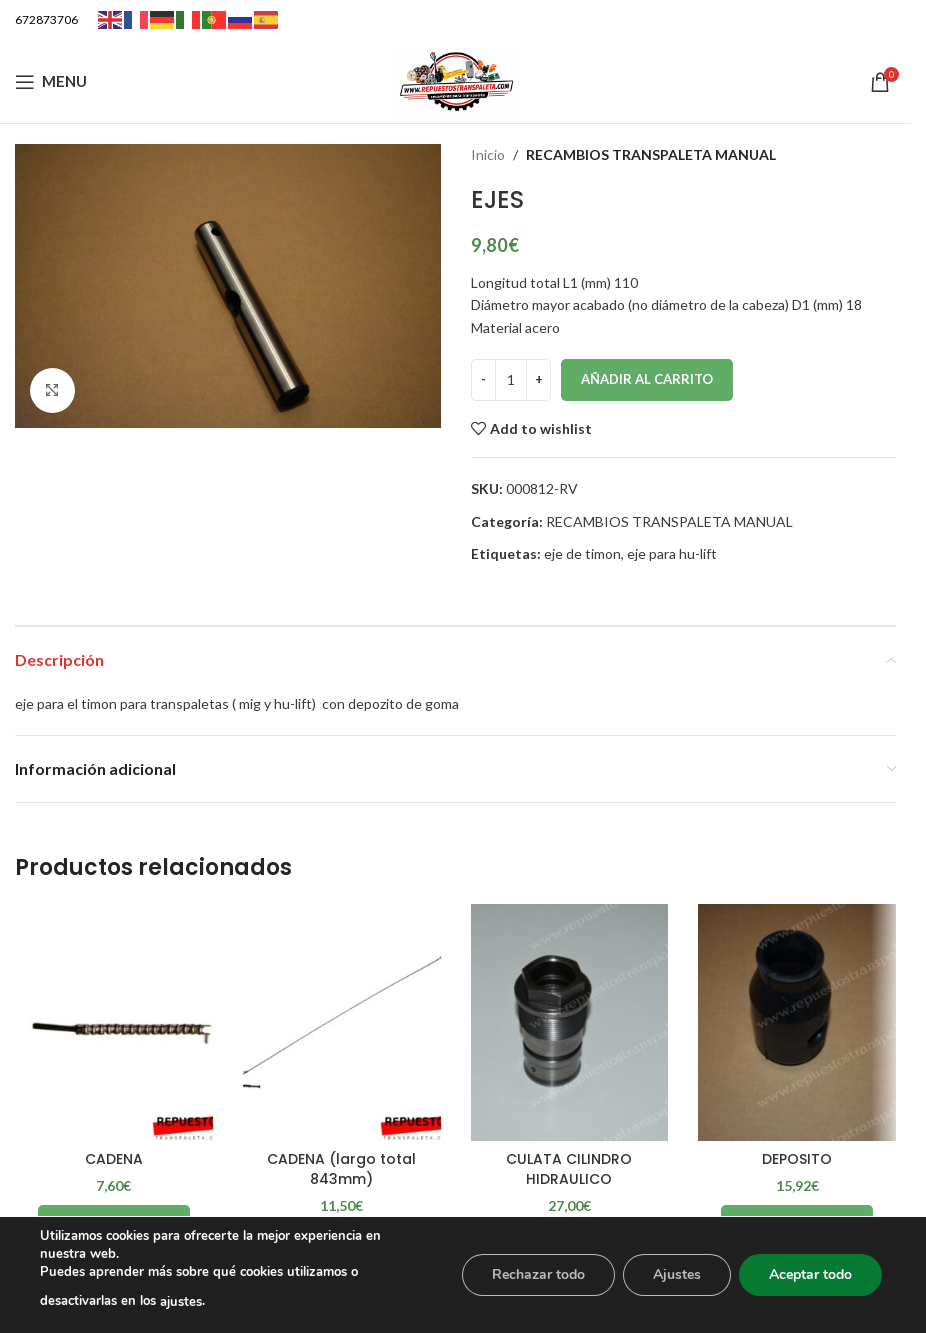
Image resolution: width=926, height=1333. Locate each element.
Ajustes (677, 1274)
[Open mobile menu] (51, 82)
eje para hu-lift (672, 553)
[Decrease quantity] (483, 380)
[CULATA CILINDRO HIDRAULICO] (570, 1022)
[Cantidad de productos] (511, 380)
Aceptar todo (810, 1274)
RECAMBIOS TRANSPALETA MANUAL (651, 154)
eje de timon (582, 553)
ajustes (181, 1302)
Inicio (488, 154)
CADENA (114, 1159)
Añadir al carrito (647, 379)
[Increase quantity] (538, 380)
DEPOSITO (797, 1159)
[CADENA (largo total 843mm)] (342, 1022)
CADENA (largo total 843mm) (341, 1169)
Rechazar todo (538, 1274)
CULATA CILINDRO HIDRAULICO (569, 1169)
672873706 (46, 19)
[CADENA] (114, 1022)
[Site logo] (456, 79)
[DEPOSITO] (797, 1022)
